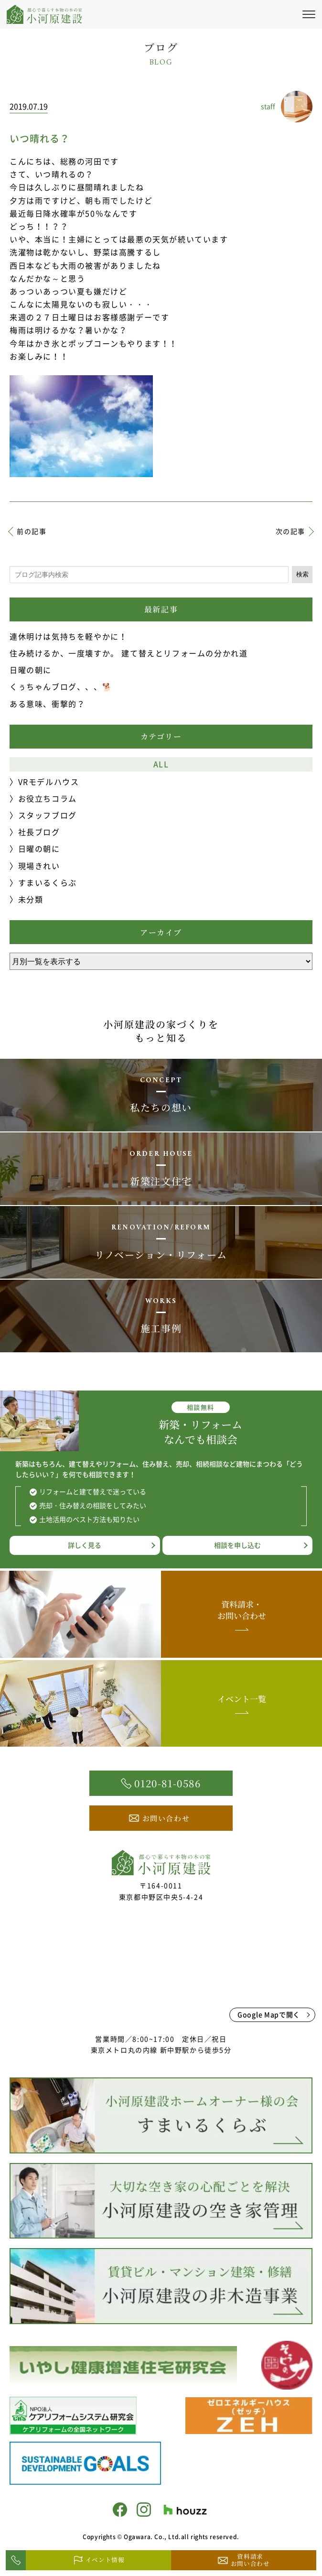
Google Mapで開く (268, 2014)
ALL (161, 764)
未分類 (30, 899)
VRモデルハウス (48, 781)
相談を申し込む (237, 1545)
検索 (302, 574)
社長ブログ (39, 831)
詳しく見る (84, 1545)
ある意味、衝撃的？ (47, 703)
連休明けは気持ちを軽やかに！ (68, 636)
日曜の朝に (31, 669)
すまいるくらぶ (47, 882)
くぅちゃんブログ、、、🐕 (61, 686)
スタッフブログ (47, 815)
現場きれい (39, 865)
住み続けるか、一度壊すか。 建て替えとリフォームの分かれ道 (128, 653)
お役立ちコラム (47, 798)
